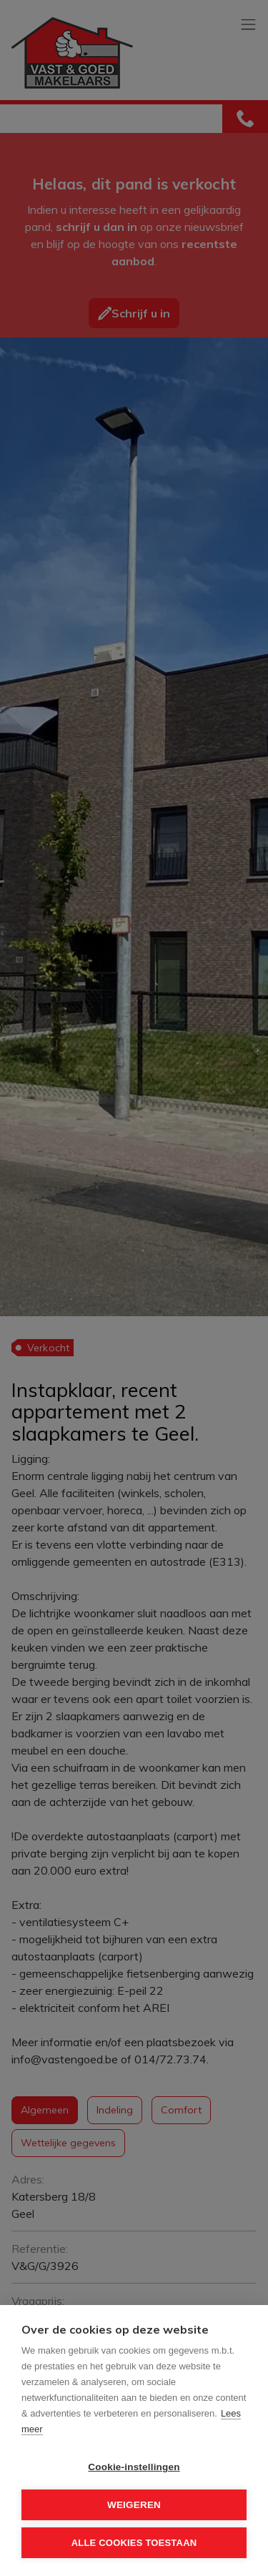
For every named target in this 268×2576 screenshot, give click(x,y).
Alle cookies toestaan (134, 2542)
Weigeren (134, 2504)
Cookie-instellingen (133, 2467)
